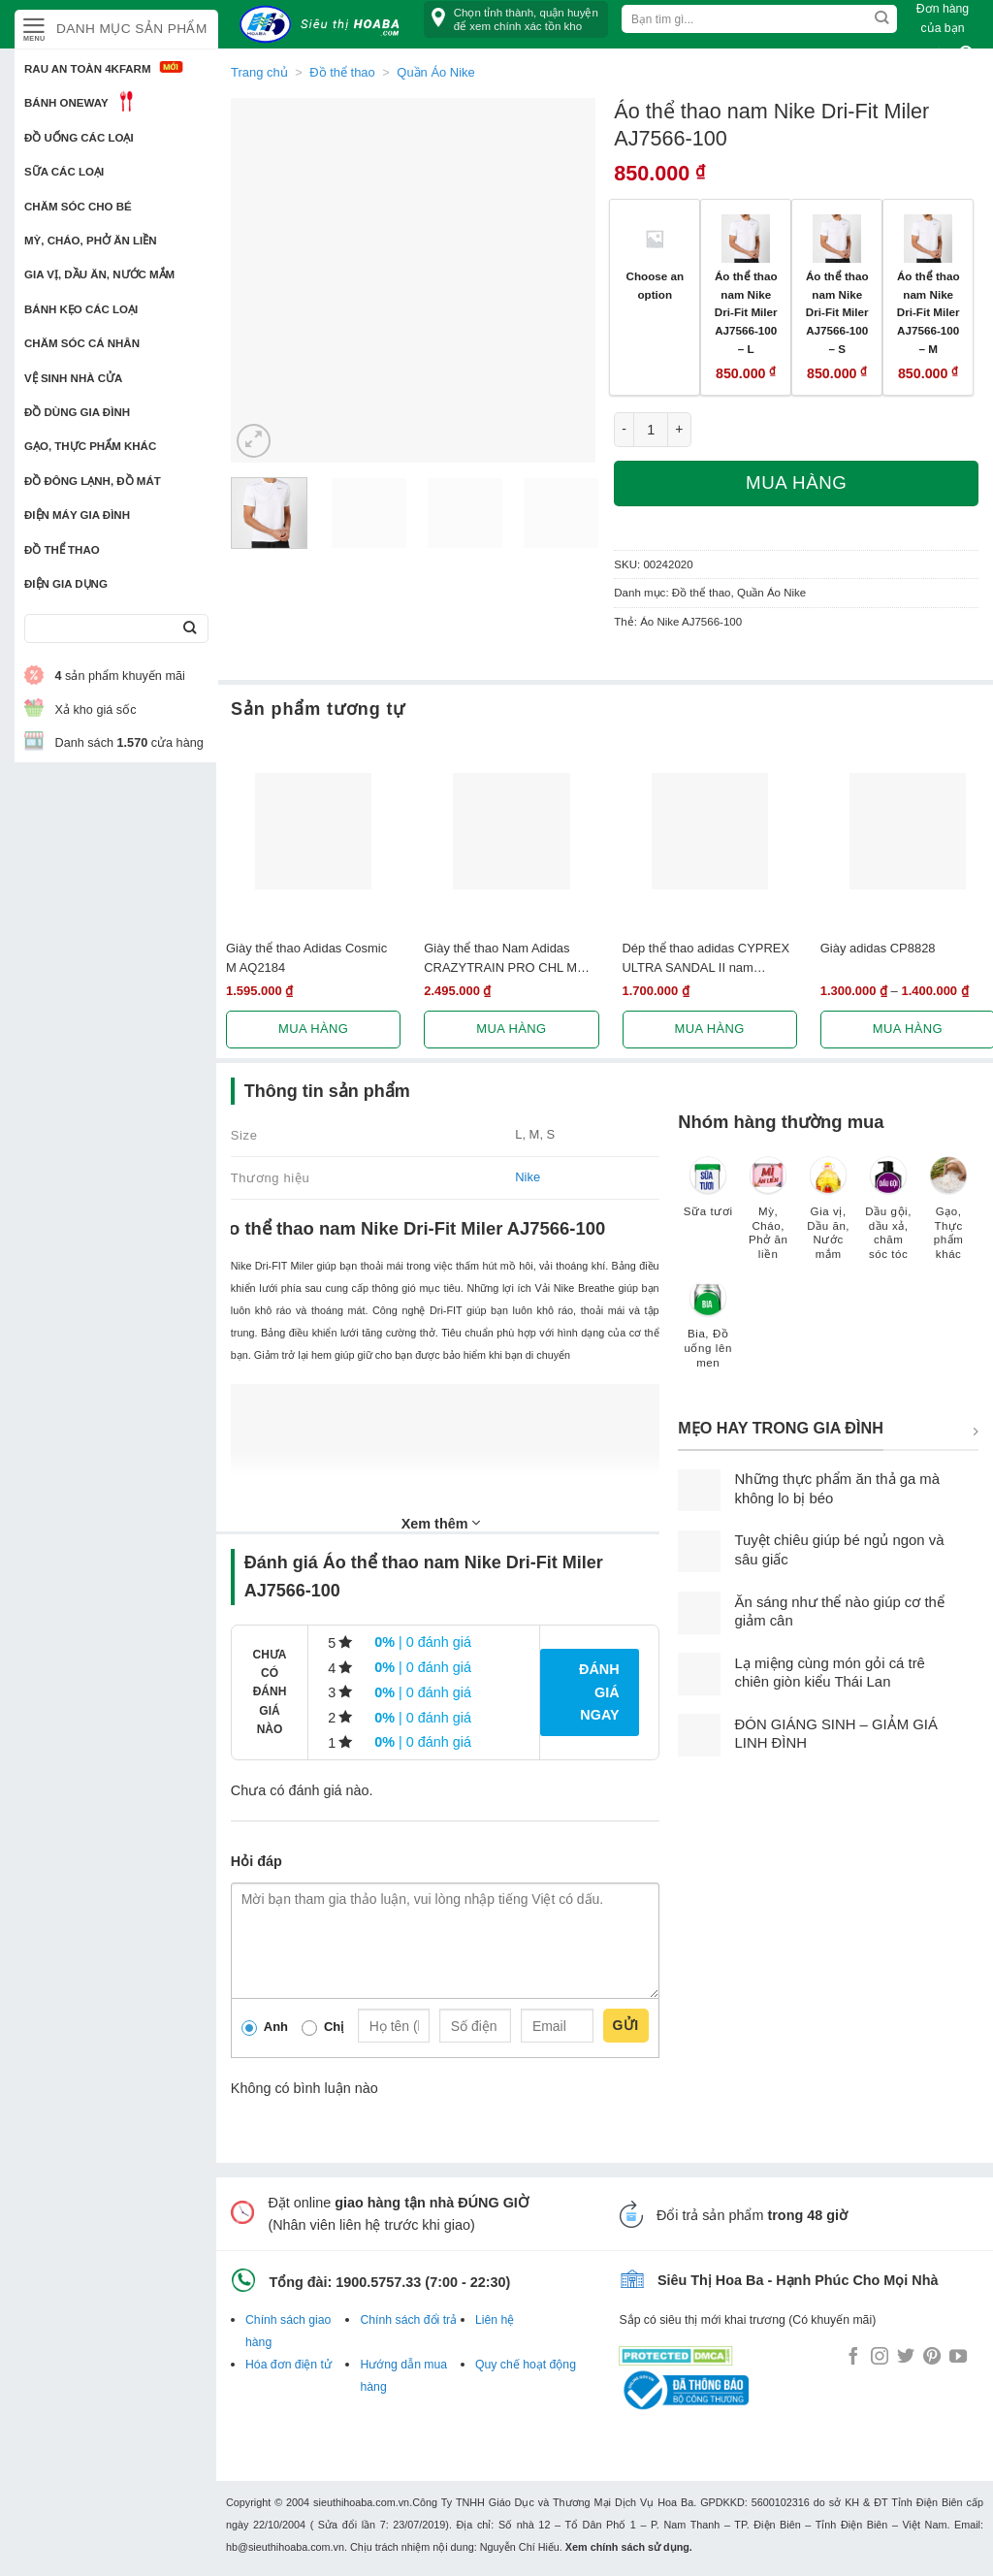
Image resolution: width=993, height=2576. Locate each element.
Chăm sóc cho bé (78, 206)
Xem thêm (441, 1522)
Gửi (626, 2025)
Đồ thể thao (62, 550)
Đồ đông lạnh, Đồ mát (92, 481)
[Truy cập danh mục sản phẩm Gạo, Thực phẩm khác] (948, 1217)
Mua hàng (796, 482)
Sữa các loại (64, 171)
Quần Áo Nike (771, 592)
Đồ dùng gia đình (77, 412)
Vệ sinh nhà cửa (73, 378)
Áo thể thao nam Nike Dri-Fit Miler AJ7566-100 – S (837, 312)
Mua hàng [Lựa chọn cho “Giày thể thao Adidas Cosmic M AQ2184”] (313, 1028)
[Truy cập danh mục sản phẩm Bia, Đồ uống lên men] (708, 1333)
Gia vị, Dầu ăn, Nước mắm (99, 274)
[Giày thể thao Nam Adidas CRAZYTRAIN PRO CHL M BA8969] (511, 831)
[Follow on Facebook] (853, 2357)
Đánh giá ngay (599, 1691)
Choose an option (654, 285)
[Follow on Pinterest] (932, 2357)
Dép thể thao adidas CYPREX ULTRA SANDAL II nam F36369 (706, 958)
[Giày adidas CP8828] (907, 831)
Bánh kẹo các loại (81, 309)
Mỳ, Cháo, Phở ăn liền (90, 240)
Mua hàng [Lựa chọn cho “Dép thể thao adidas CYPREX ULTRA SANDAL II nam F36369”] (710, 1028)
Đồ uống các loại (79, 138)
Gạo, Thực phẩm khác (90, 446)
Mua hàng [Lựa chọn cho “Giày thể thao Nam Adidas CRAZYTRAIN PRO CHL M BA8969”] (511, 1028)
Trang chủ (259, 72)
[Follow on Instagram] (879, 2357)
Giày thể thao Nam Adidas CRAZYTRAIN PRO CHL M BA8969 (500, 958)
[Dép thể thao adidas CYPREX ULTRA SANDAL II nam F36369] (710, 831)
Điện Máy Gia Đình (77, 515)
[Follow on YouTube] (958, 2357)
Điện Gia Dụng (66, 584)
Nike (527, 1177)
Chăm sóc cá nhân (82, 343)
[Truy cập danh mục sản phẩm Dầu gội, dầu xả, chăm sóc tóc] (888, 1217)
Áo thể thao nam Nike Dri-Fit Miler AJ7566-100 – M (928, 312)
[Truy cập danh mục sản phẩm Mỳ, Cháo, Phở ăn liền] (768, 1217)
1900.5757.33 (378, 2282)
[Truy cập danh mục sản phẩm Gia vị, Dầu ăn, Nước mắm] (828, 1217)
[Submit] (190, 629)
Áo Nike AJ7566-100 (691, 622)
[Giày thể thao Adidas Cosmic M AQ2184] (313, 831)
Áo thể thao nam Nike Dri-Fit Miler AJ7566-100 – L (746, 312)
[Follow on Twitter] (905, 2357)
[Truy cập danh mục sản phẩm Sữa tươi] (708, 1196)
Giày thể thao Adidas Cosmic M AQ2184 (306, 957)
